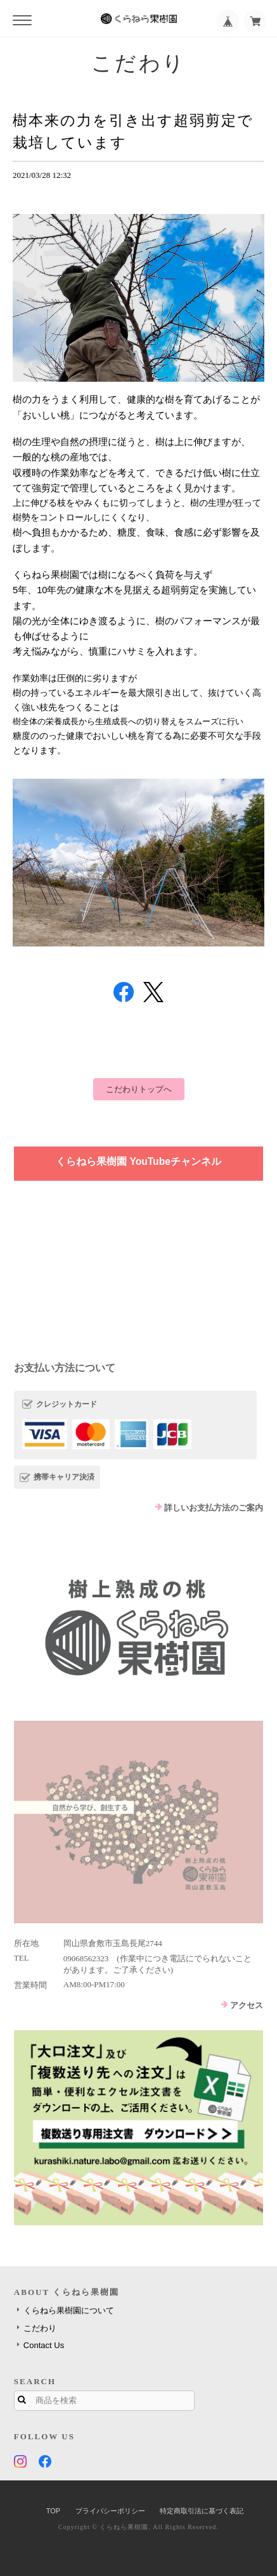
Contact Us (43, 2345)
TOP (53, 2511)
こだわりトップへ (139, 1089)
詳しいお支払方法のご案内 (213, 1507)
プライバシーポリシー (110, 2511)
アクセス (246, 2005)
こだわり (39, 2328)
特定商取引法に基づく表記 (201, 2511)
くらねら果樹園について (68, 2310)
